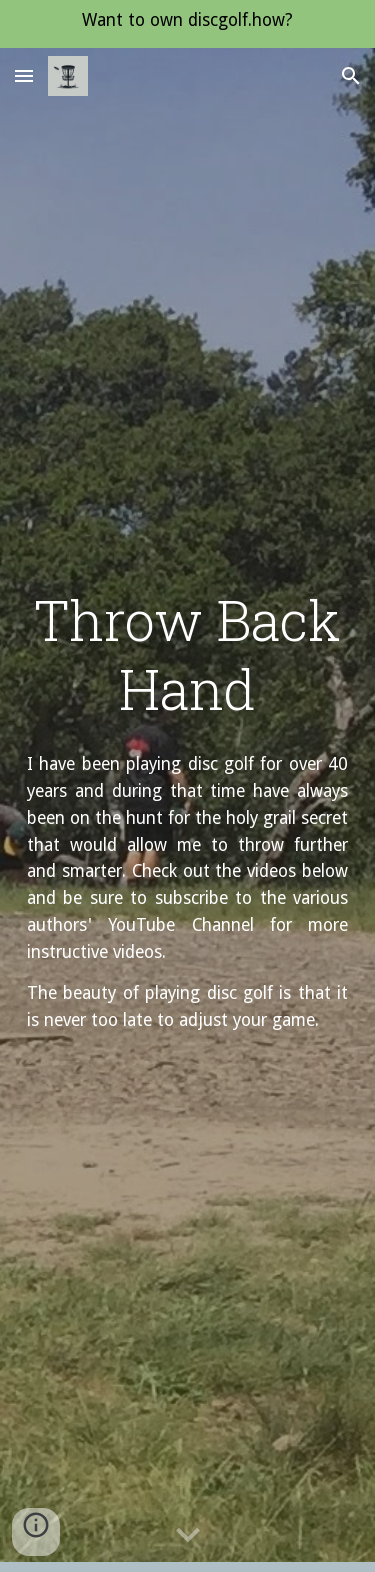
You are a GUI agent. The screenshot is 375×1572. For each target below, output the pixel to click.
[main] (188, 654)
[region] (187, 24)
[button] (24, 75)
